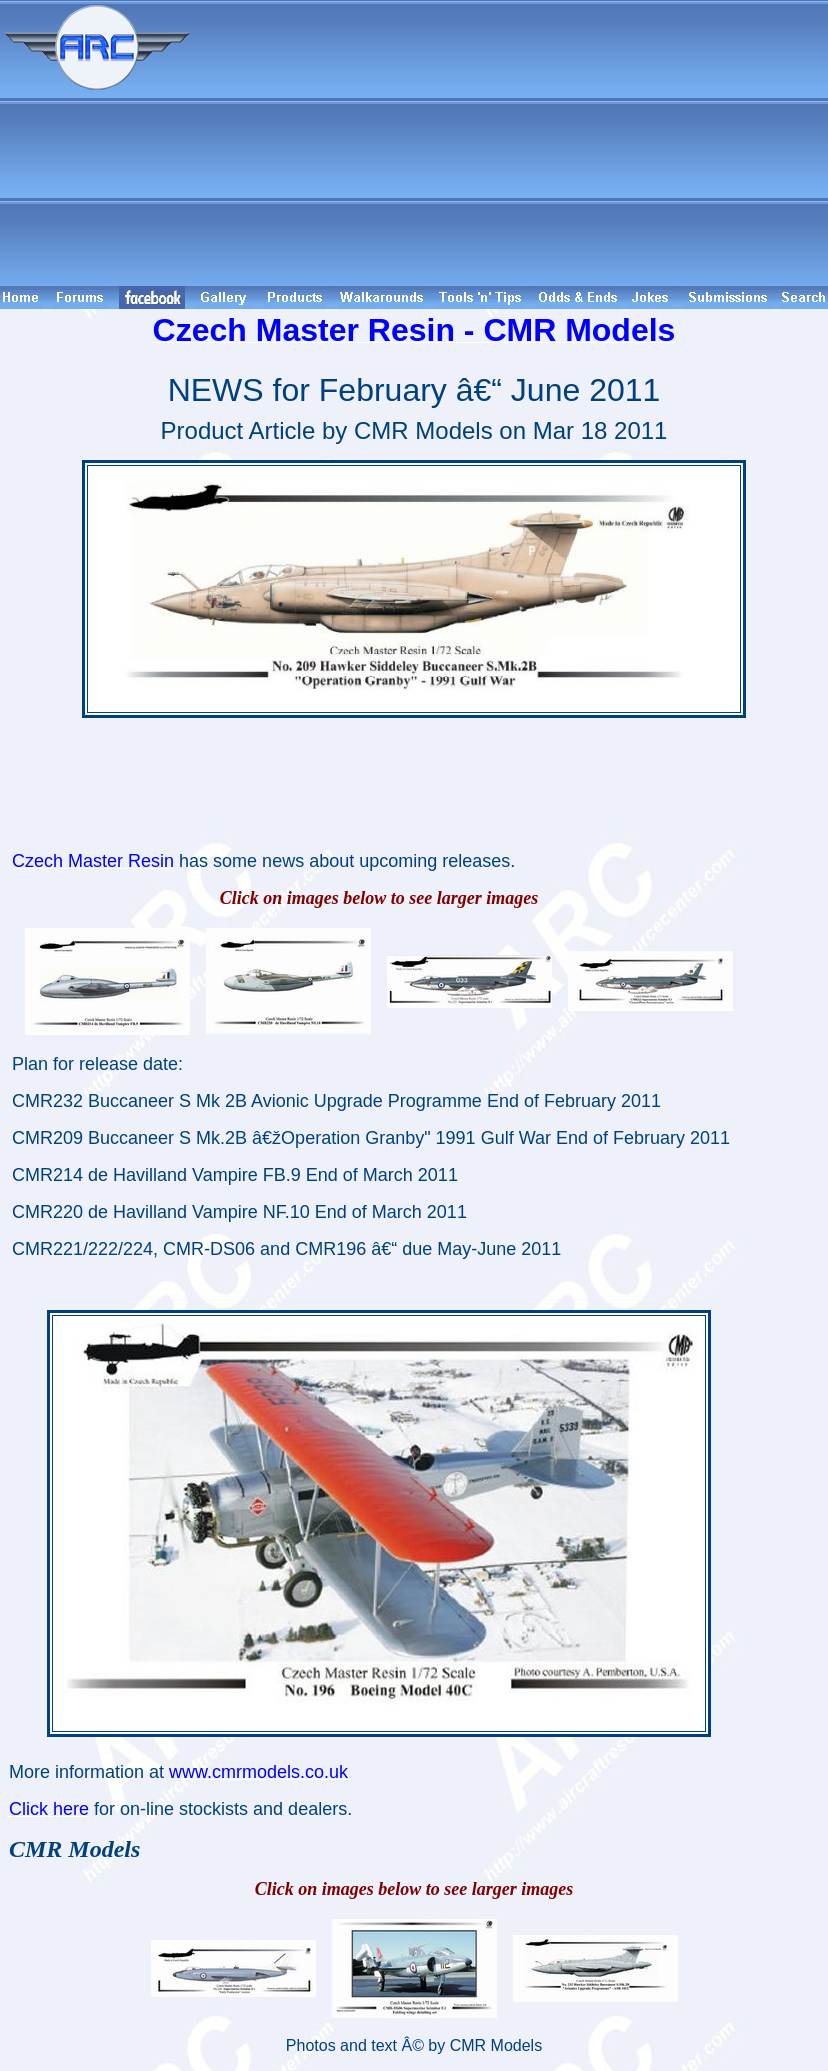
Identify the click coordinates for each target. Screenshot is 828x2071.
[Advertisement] (512, 143)
